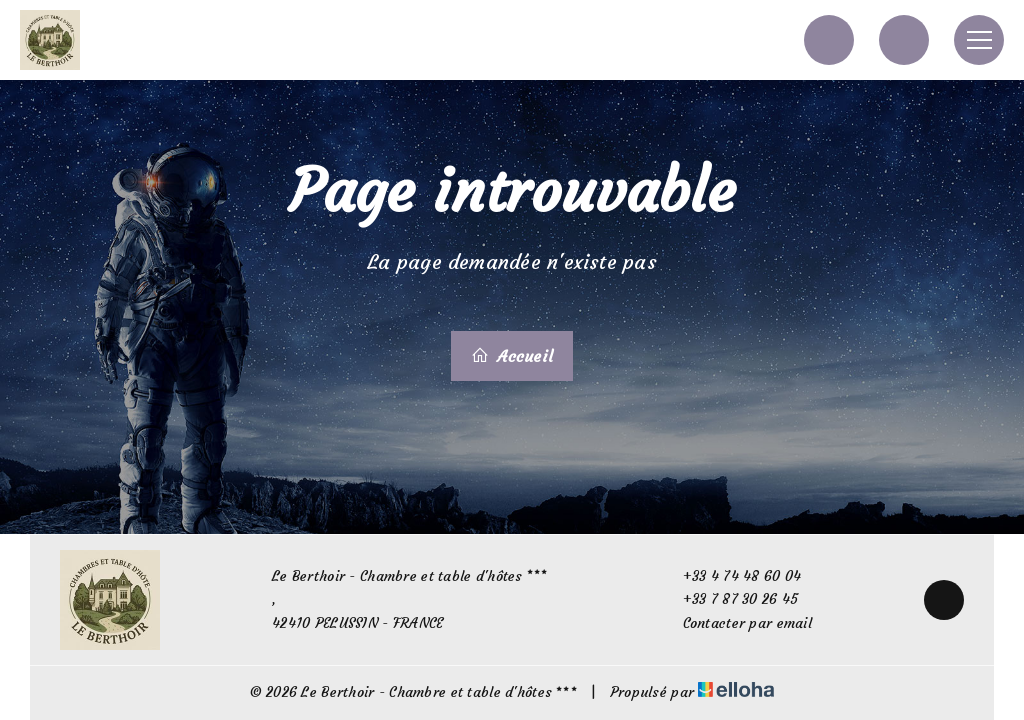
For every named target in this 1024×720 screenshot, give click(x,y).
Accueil (512, 356)
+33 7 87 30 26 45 (729, 599)
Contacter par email (736, 623)
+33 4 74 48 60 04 (731, 576)
